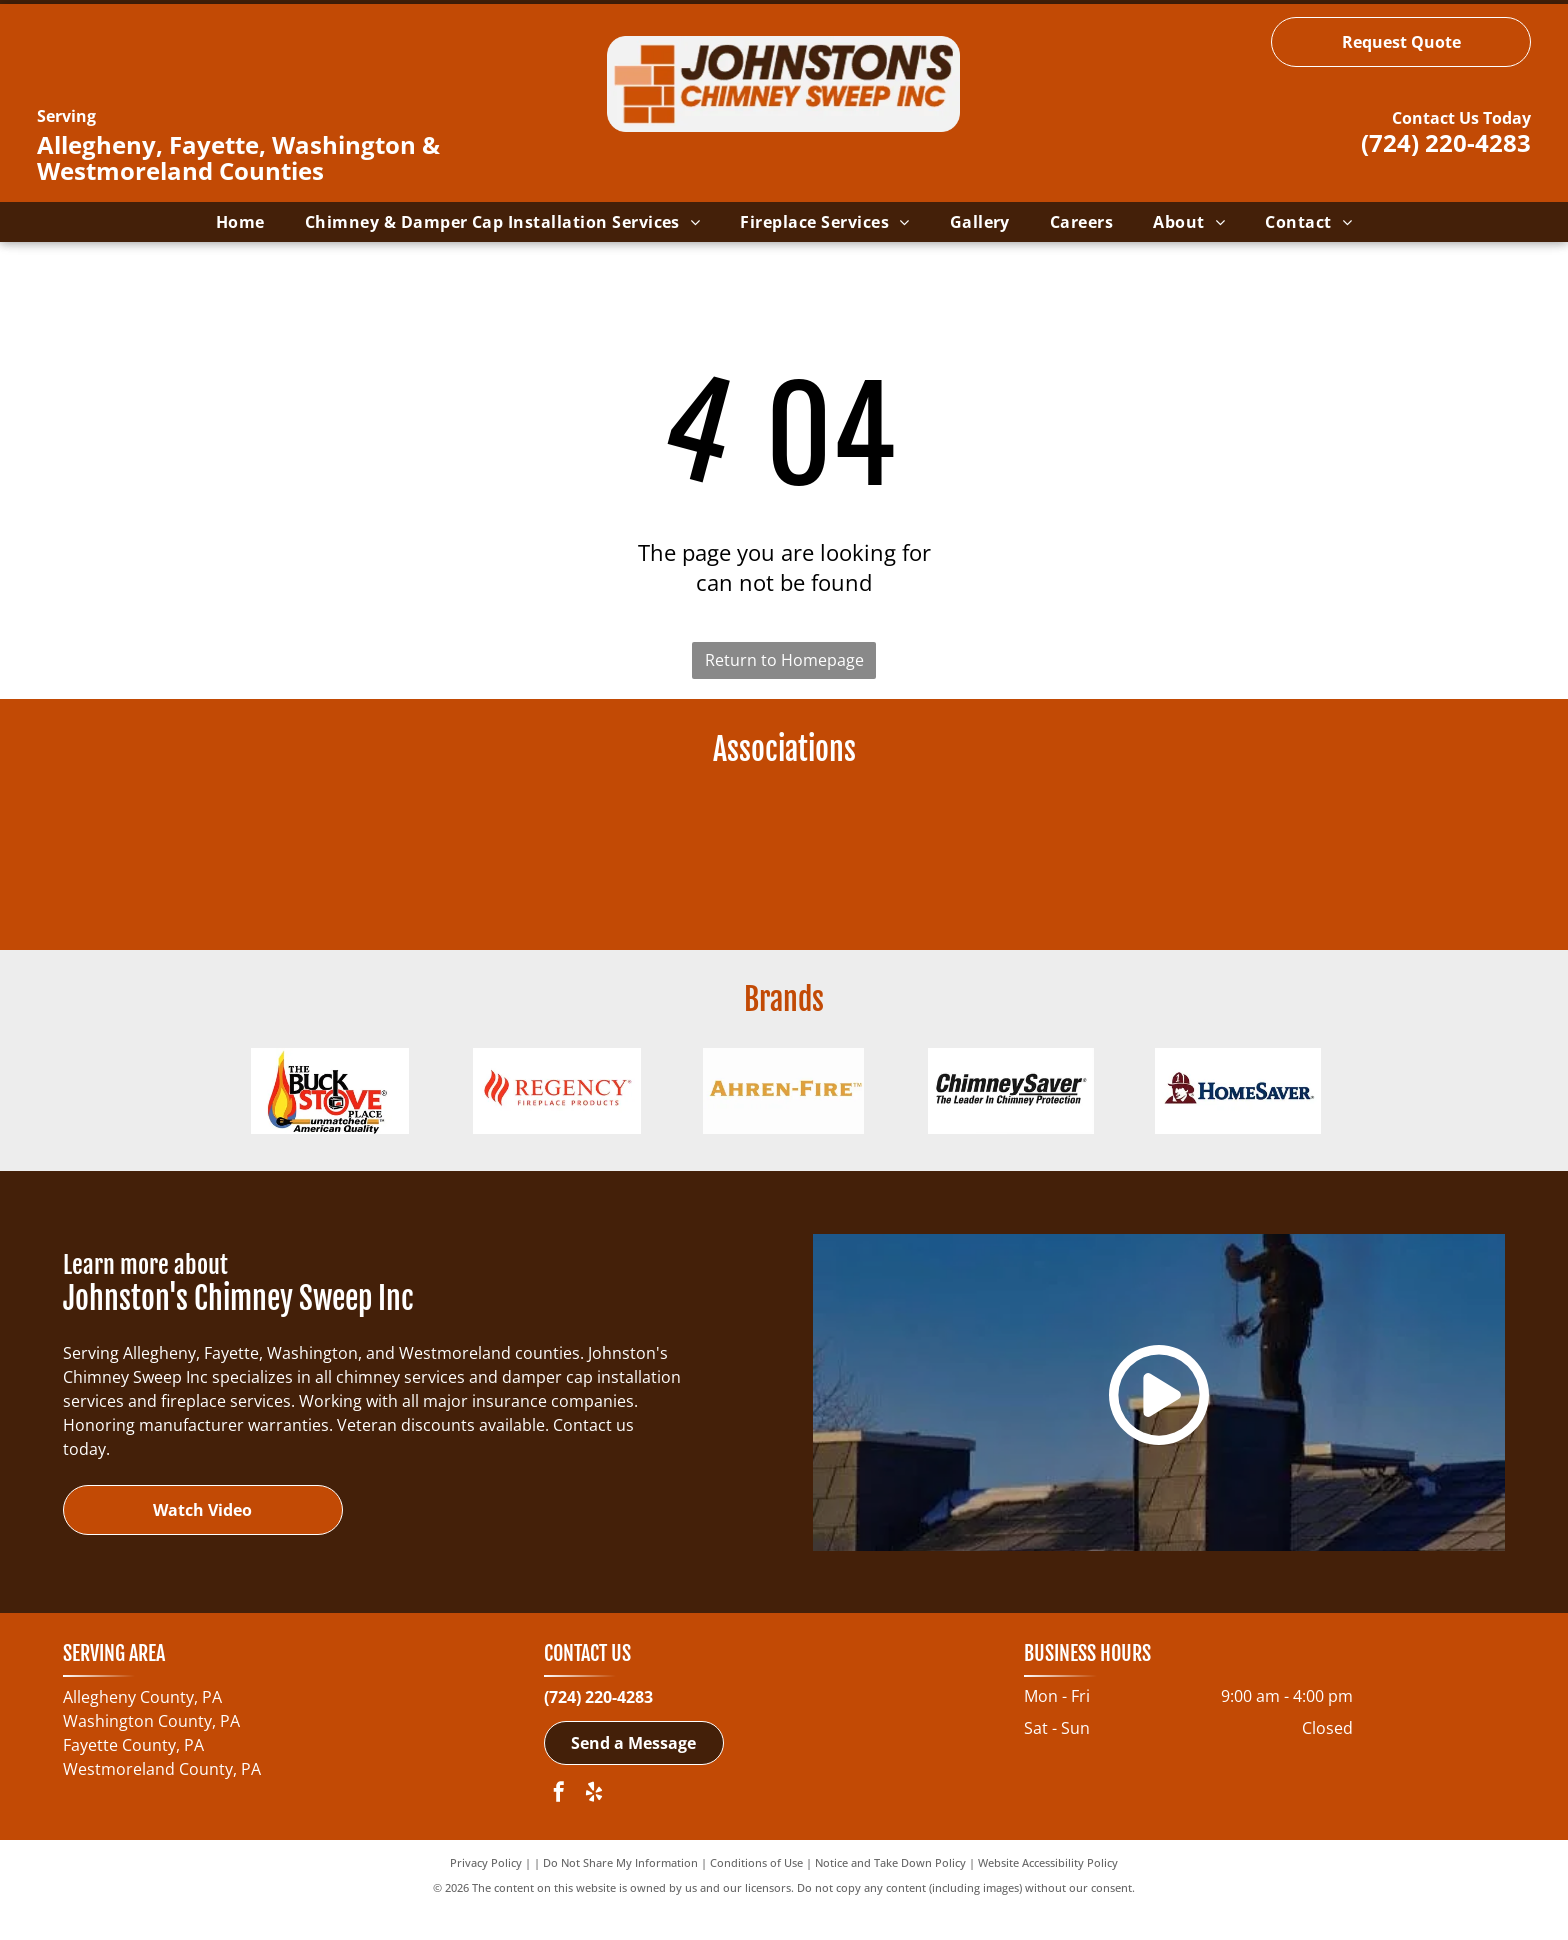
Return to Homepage (784, 660)
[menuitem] (240, 222)
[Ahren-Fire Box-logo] (783, 1113)
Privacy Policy (486, 1892)
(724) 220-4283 (1446, 142)
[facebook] (559, 1824)
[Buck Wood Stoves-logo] (329, 1113)
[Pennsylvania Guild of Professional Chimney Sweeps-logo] (975, 862)
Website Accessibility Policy (1048, 1892)
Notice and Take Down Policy (890, 1892)
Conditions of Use (756, 1892)
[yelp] (594, 1824)
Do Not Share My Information (620, 1892)
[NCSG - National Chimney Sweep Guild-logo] (593, 862)
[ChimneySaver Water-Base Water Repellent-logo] (1010, 1113)
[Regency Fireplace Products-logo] (556, 1113)
